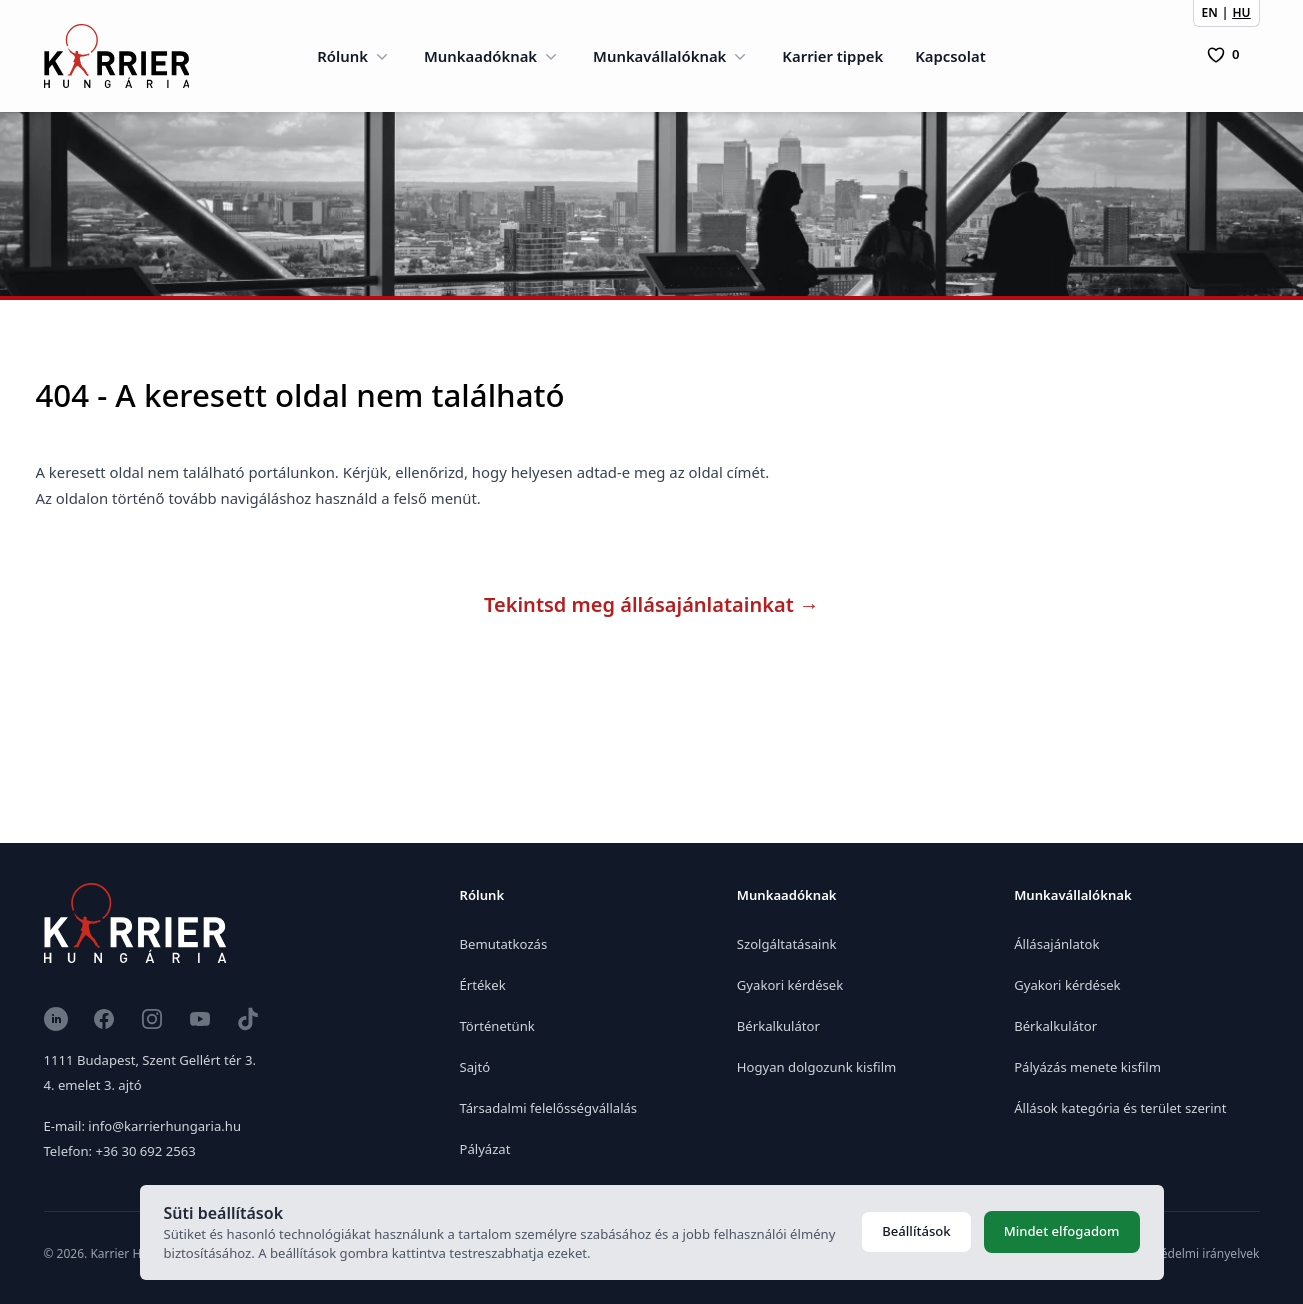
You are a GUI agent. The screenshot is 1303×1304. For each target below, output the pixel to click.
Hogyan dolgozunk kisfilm (816, 1067)
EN (1210, 12)
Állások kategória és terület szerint (1120, 1108)
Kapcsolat (950, 56)
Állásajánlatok (1056, 944)
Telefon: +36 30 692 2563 (120, 1151)
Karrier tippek (832, 56)
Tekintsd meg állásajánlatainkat (651, 604)
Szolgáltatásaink (787, 944)
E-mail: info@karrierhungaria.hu (142, 1126)
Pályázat (485, 1149)
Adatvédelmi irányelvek (1194, 1253)
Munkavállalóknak (671, 56)
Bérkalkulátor (778, 1026)
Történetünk (497, 1026)
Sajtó (475, 1067)
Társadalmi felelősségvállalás (549, 1108)
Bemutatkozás (504, 944)
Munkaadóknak (492, 56)
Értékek (483, 985)
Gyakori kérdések (790, 985)
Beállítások (916, 1231)
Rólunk (354, 56)
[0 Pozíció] (1223, 55)
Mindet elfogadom (1062, 1231)
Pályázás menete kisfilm (1087, 1067)
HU (1241, 12)
